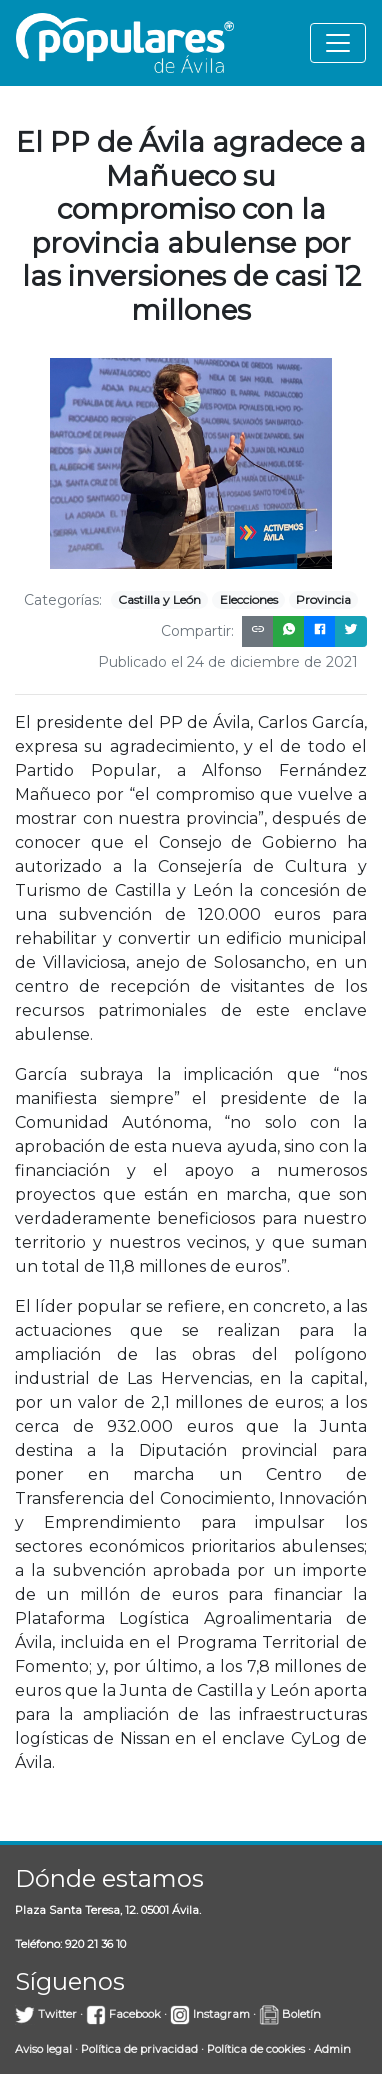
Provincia (323, 599)
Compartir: (197, 631)
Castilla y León (159, 599)
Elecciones (249, 599)
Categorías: (63, 600)
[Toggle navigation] (338, 43)
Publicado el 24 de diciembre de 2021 (228, 662)
